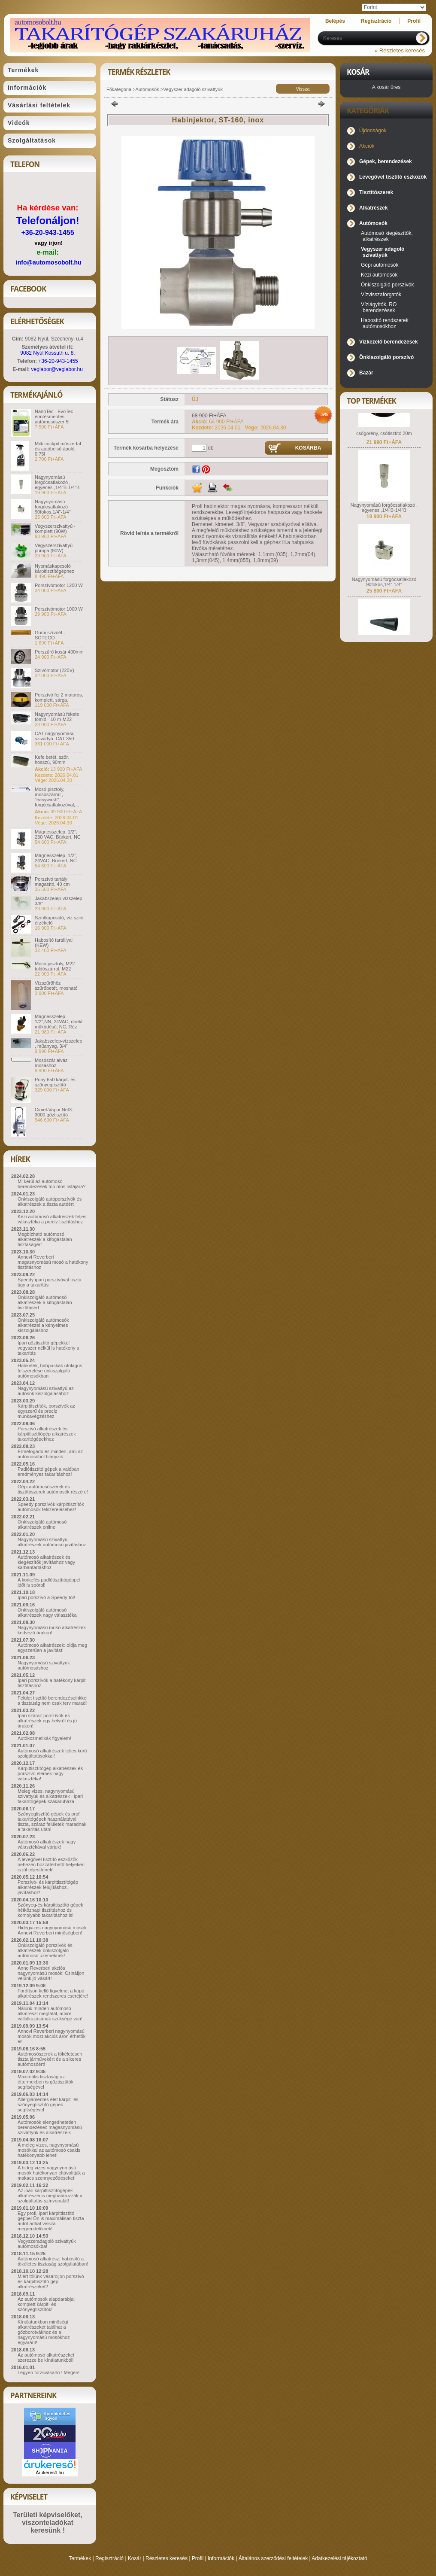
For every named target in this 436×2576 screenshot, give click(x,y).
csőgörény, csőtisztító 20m (384, 452)
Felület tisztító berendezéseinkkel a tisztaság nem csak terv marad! (53, 1700)
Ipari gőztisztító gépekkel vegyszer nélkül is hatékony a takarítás (48, 1348)
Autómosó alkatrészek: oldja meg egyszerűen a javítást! (52, 1647)
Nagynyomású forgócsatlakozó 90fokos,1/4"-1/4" (53, 506)
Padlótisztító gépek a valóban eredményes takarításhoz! (48, 1471)
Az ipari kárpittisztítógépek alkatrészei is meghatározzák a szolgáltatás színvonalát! (50, 2195)
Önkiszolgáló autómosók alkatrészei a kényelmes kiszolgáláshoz (43, 1325)
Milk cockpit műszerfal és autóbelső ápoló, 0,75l (58, 448)
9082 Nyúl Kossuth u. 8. (47, 353)
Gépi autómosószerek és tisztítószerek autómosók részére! (53, 1489)
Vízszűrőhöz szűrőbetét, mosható (56, 985)
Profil (197, 2558)
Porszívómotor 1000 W (59, 608)
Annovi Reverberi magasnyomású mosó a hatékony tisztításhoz (53, 1262)
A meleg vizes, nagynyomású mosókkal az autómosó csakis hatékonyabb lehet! (49, 2150)
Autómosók (147, 89)
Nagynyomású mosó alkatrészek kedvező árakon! (52, 1630)
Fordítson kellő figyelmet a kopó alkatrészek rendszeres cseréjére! (53, 1993)
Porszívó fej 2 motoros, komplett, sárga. (59, 697)
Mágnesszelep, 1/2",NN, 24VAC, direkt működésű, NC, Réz (58, 1021)
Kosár (134, 2558)
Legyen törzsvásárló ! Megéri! (48, 2372)
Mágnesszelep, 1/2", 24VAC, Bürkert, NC (56, 858)
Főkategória (118, 89)
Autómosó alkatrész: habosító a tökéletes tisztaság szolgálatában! (53, 2261)
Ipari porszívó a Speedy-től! (46, 1597)
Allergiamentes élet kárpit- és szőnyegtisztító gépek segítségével (48, 2104)
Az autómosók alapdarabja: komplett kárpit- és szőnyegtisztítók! (46, 2304)
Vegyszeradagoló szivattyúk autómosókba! (47, 2243)
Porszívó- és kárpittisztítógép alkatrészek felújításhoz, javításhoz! (48, 1887)
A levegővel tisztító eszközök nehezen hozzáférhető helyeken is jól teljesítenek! (51, 1864)
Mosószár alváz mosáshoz (51, 1063)
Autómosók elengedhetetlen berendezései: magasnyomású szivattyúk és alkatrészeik (50, 2127)
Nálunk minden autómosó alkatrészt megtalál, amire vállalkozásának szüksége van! (50, 2013)
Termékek (80, 2558)
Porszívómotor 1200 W (59, 585)
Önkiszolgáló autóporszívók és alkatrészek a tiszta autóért (50, 1201)
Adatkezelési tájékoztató (339, 2558)
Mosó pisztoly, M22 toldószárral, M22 (55, 966)
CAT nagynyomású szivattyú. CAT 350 (55, 736)
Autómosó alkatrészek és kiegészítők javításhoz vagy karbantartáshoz (46, 1562)
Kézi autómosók (379, 275)
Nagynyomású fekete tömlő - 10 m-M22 (57, 717)
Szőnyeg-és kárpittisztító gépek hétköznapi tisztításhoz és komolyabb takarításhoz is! (50, 1910)
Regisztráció (109, 2558)
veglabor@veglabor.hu (57, 369)
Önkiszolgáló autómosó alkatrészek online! (42, 1524)
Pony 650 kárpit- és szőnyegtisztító (55, 1082)
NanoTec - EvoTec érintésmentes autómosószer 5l (54, 416)
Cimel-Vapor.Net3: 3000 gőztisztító (54, 1112)
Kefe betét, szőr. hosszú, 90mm (52, 759)
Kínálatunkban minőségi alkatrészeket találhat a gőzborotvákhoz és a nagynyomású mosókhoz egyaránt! (44, 2332)
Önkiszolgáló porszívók (387, 285)
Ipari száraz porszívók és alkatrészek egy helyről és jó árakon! (47, 1720)
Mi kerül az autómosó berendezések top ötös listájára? (51, 1184)
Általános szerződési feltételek (273, 2558)
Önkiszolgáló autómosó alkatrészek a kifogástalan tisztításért (45, 1302)
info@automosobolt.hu (49, 262)
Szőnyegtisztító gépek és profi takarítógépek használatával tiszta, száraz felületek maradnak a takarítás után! (52, 1821)
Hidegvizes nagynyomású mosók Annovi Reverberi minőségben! (52, 1930)
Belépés (335, 21)
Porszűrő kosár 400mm (59, 651)
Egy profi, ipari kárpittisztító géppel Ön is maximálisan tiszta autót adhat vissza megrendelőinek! (51, 2221)
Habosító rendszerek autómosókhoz (385, 323)
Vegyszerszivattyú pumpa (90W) (54, 548)
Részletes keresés (166, 2558)
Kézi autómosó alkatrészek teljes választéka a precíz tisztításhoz (52, 1219)
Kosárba (308, 448)
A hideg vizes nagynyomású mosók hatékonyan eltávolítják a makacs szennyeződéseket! (51, 2173)
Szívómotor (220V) (54, 670)
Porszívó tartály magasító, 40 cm (52, 881)
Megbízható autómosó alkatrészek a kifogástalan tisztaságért (45, 1239)
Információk (221, 2558)
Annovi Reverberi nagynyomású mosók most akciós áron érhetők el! (51, 2036)
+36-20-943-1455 (47, 232)
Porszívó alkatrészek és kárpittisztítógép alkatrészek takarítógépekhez (47, 1434)
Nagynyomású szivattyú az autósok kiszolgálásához (46, 1391)
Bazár (366, 373)
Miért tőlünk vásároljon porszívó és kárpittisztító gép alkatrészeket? (51, 2281)
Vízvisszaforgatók (381, 295)
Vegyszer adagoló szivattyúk (193, 89)
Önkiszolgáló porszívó (386, 357)
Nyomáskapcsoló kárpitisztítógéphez (54, 568)
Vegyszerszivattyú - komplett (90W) (55, 528)
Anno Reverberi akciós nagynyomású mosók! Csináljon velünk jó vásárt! (51, 1973)
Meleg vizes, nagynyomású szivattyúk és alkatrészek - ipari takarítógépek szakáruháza (50, 1796)
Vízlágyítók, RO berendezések (379, 307)
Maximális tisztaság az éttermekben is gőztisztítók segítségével (45, 2081)
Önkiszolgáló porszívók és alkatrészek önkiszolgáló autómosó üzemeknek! (45, 1950)
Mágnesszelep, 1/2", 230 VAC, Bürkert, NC (58, 834)
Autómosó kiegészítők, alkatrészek (387, 236)
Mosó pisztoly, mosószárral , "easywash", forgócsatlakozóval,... (57, 797)
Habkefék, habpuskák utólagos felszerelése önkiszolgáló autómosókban (50, 1370)
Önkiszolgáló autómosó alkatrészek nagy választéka (47, 1612)
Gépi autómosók (379, 265)
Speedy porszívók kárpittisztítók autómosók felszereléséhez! (51, 1507)
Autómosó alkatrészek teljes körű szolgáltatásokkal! (52, 1753)
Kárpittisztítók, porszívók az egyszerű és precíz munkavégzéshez (46, 1411)
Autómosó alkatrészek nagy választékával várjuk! (47, 1844)
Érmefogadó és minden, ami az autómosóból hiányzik (50, 1454)
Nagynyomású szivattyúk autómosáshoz (44, 1665)
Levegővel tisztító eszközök (393, 177)
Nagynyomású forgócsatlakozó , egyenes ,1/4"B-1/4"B (57, 482)
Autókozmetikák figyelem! (44, 1738)
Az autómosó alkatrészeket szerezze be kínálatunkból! (46, 2357)
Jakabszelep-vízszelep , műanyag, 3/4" (58, 1043)
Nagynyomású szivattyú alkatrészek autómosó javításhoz (52, 1542)
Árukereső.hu (50, 2472)
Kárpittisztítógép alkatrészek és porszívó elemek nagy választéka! (50, 1773)
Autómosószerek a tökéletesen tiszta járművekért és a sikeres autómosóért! (50, 2059)
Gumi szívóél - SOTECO (50, 635)
